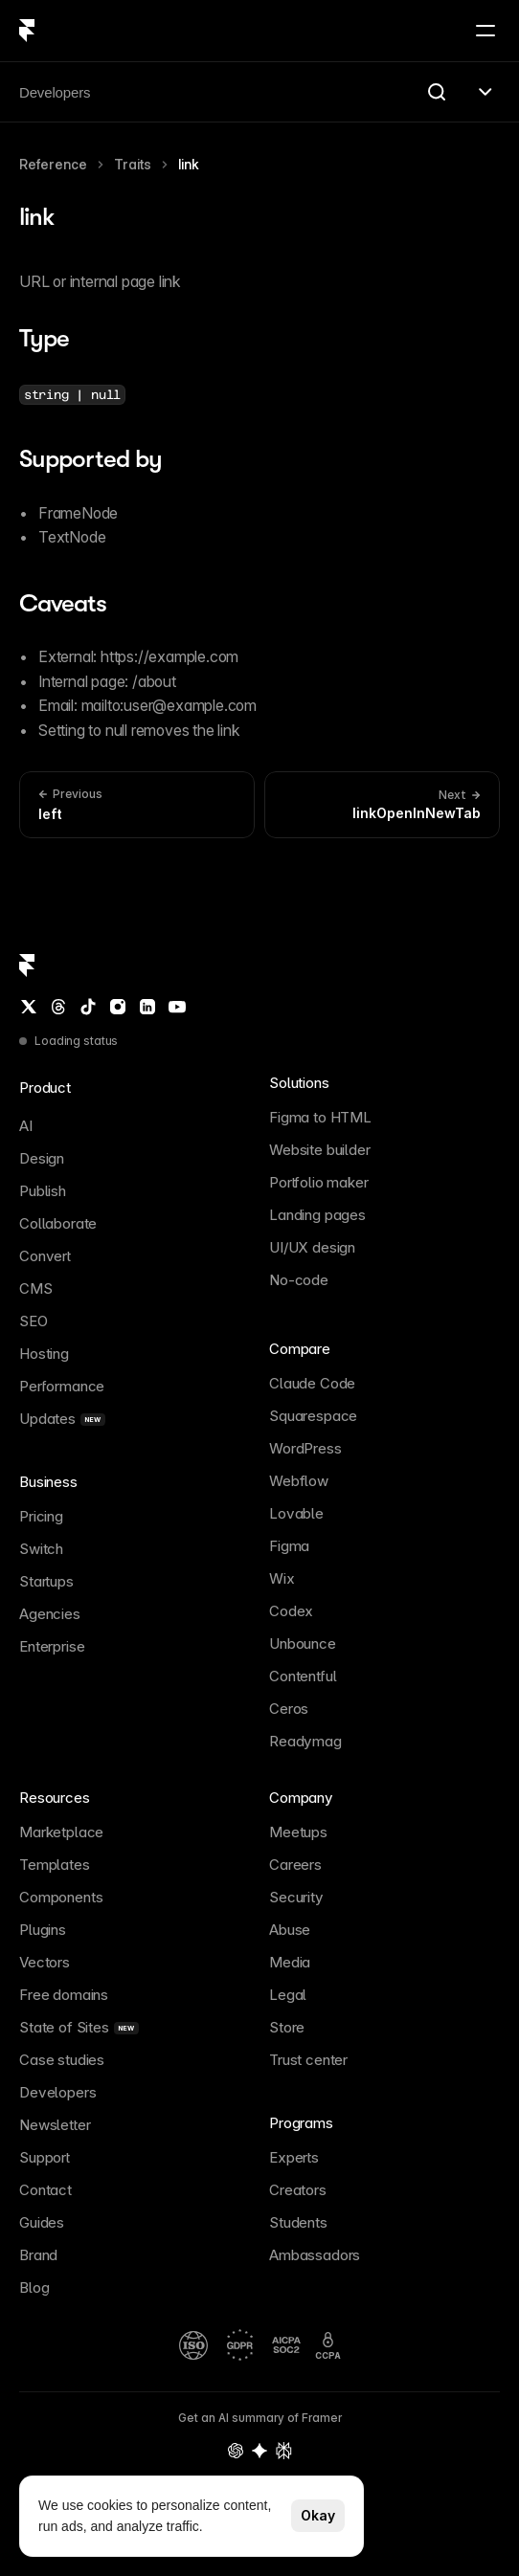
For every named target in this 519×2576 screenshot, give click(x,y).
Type (44, 338)
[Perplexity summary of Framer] (283, 2450)
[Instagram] (117, 1006)
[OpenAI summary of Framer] (235, 2450)
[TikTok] (88, 1006)
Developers (54, 92)
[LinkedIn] (147, 1006)
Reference (53, 164)
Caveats (62, 603)
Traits (132, 164)
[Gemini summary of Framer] (259, 2450)
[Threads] (58, 1006)
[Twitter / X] (28, 1006)
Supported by (90, 459)
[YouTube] (177, 1006)
